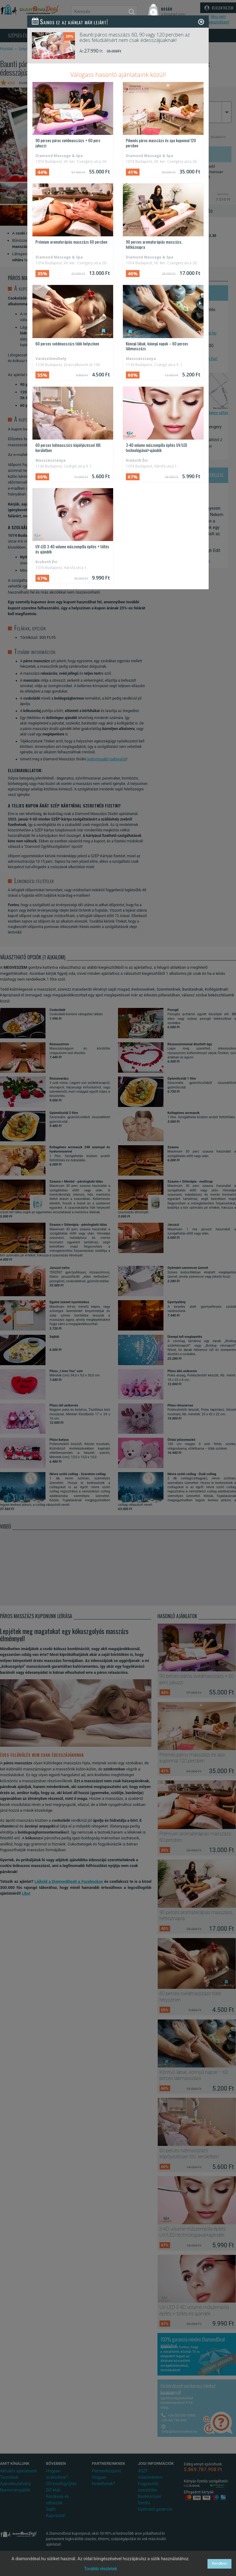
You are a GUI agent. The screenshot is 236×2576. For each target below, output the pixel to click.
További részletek (100, 2568)
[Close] (201, 21)
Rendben (219, 2563)
